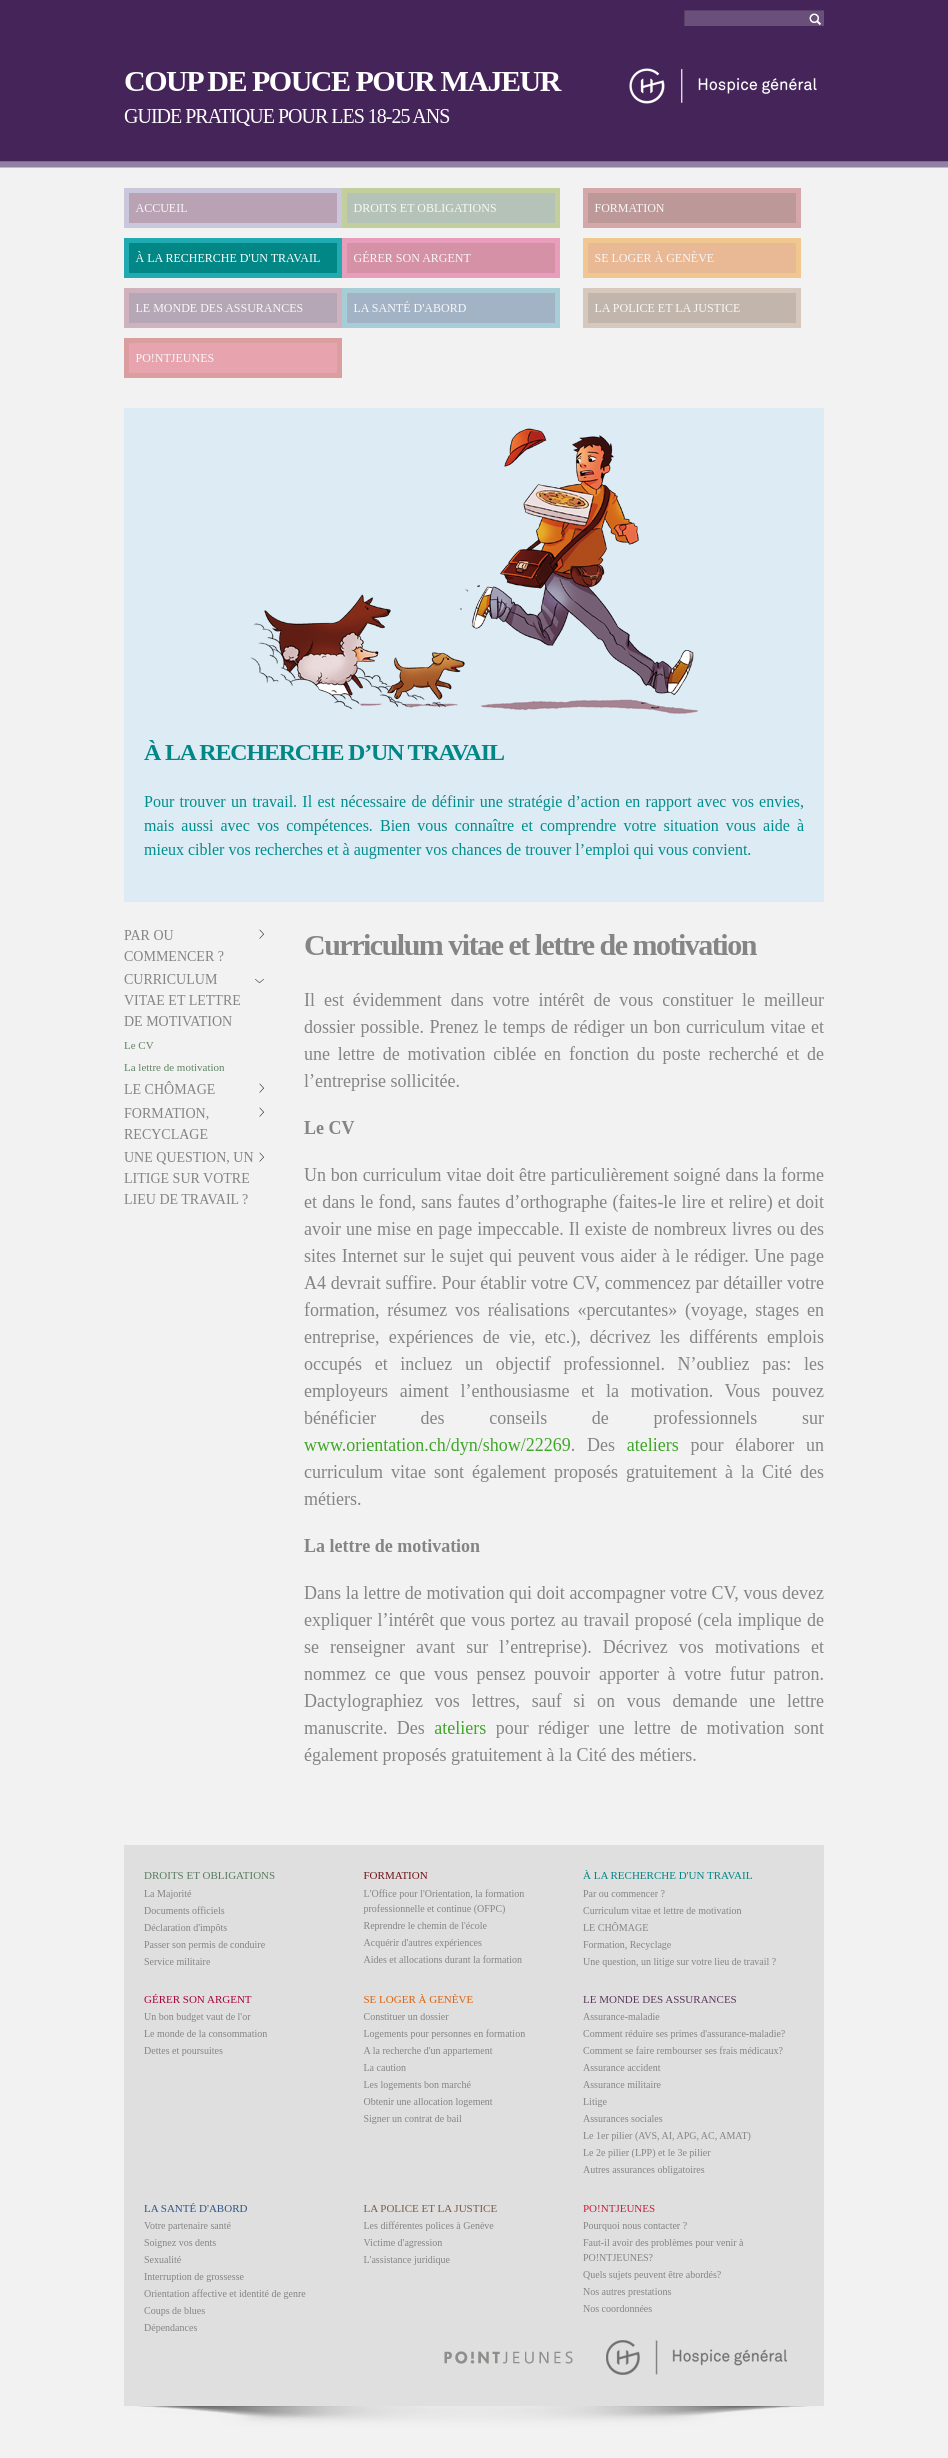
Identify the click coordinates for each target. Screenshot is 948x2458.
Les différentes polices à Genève (429, 2225)
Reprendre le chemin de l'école (425, 1925)
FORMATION (630, 208)
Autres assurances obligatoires (644, 2169)
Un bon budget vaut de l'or (197, 2016)
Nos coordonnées (617, 2308)
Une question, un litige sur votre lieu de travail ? (189, 1178)
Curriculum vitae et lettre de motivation (182, 1000)
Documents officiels (184, 1910)
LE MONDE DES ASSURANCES (220, 308)
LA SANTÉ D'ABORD (410, 308)
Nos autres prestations (627, 2291)
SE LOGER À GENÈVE (655, 258)
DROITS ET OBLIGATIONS (425, 208)
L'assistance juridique (407, 2259)
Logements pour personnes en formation (445, 2033)
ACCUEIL (162, 208)
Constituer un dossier (406, 2016)
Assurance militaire (622, 2084)
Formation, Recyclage (627, 1944)
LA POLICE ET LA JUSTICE (668, 308)
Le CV (139, 1045)
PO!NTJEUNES (175, 358)
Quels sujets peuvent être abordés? (652, 2274)
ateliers (653, 1445)
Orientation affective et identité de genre (225, 2293)
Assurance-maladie (621, 2016)
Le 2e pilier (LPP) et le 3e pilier (646, 2152)
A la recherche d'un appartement (428, 2050)
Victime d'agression (403, 2242)
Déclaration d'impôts (185, 1927)
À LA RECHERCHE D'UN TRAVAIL (228, 258)
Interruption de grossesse (194, 2276)
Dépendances (170, 2327)
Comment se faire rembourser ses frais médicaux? (683, 2050)
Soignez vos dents (180, 2242)
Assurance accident (621, 2067)
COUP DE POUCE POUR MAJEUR (342, 80)
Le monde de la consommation (205, 2033)
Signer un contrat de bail (413, 2118)
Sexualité (162, 2259)
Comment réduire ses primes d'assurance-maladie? (684, 2033)
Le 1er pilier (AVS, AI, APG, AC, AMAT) (667, 2135)
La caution (385, 2067)
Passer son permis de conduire (204, 1944)
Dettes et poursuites (183, 2050)
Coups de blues (174, 2310)
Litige (595, 2101)
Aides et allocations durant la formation (443, 1959)
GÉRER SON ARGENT (412, 258)
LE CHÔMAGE (169, 1089)
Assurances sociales (623, 2118)
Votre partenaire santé (187, 2225)
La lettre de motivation (174, 1067)
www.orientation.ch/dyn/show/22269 (437, 1445)
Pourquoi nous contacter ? (635, 2225)
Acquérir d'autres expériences (423, 1942)
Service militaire (177, 1961)
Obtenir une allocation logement (428, 2101)
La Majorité (167, 1893)
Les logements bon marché (417, 2084)
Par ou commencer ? (624, 1893)
